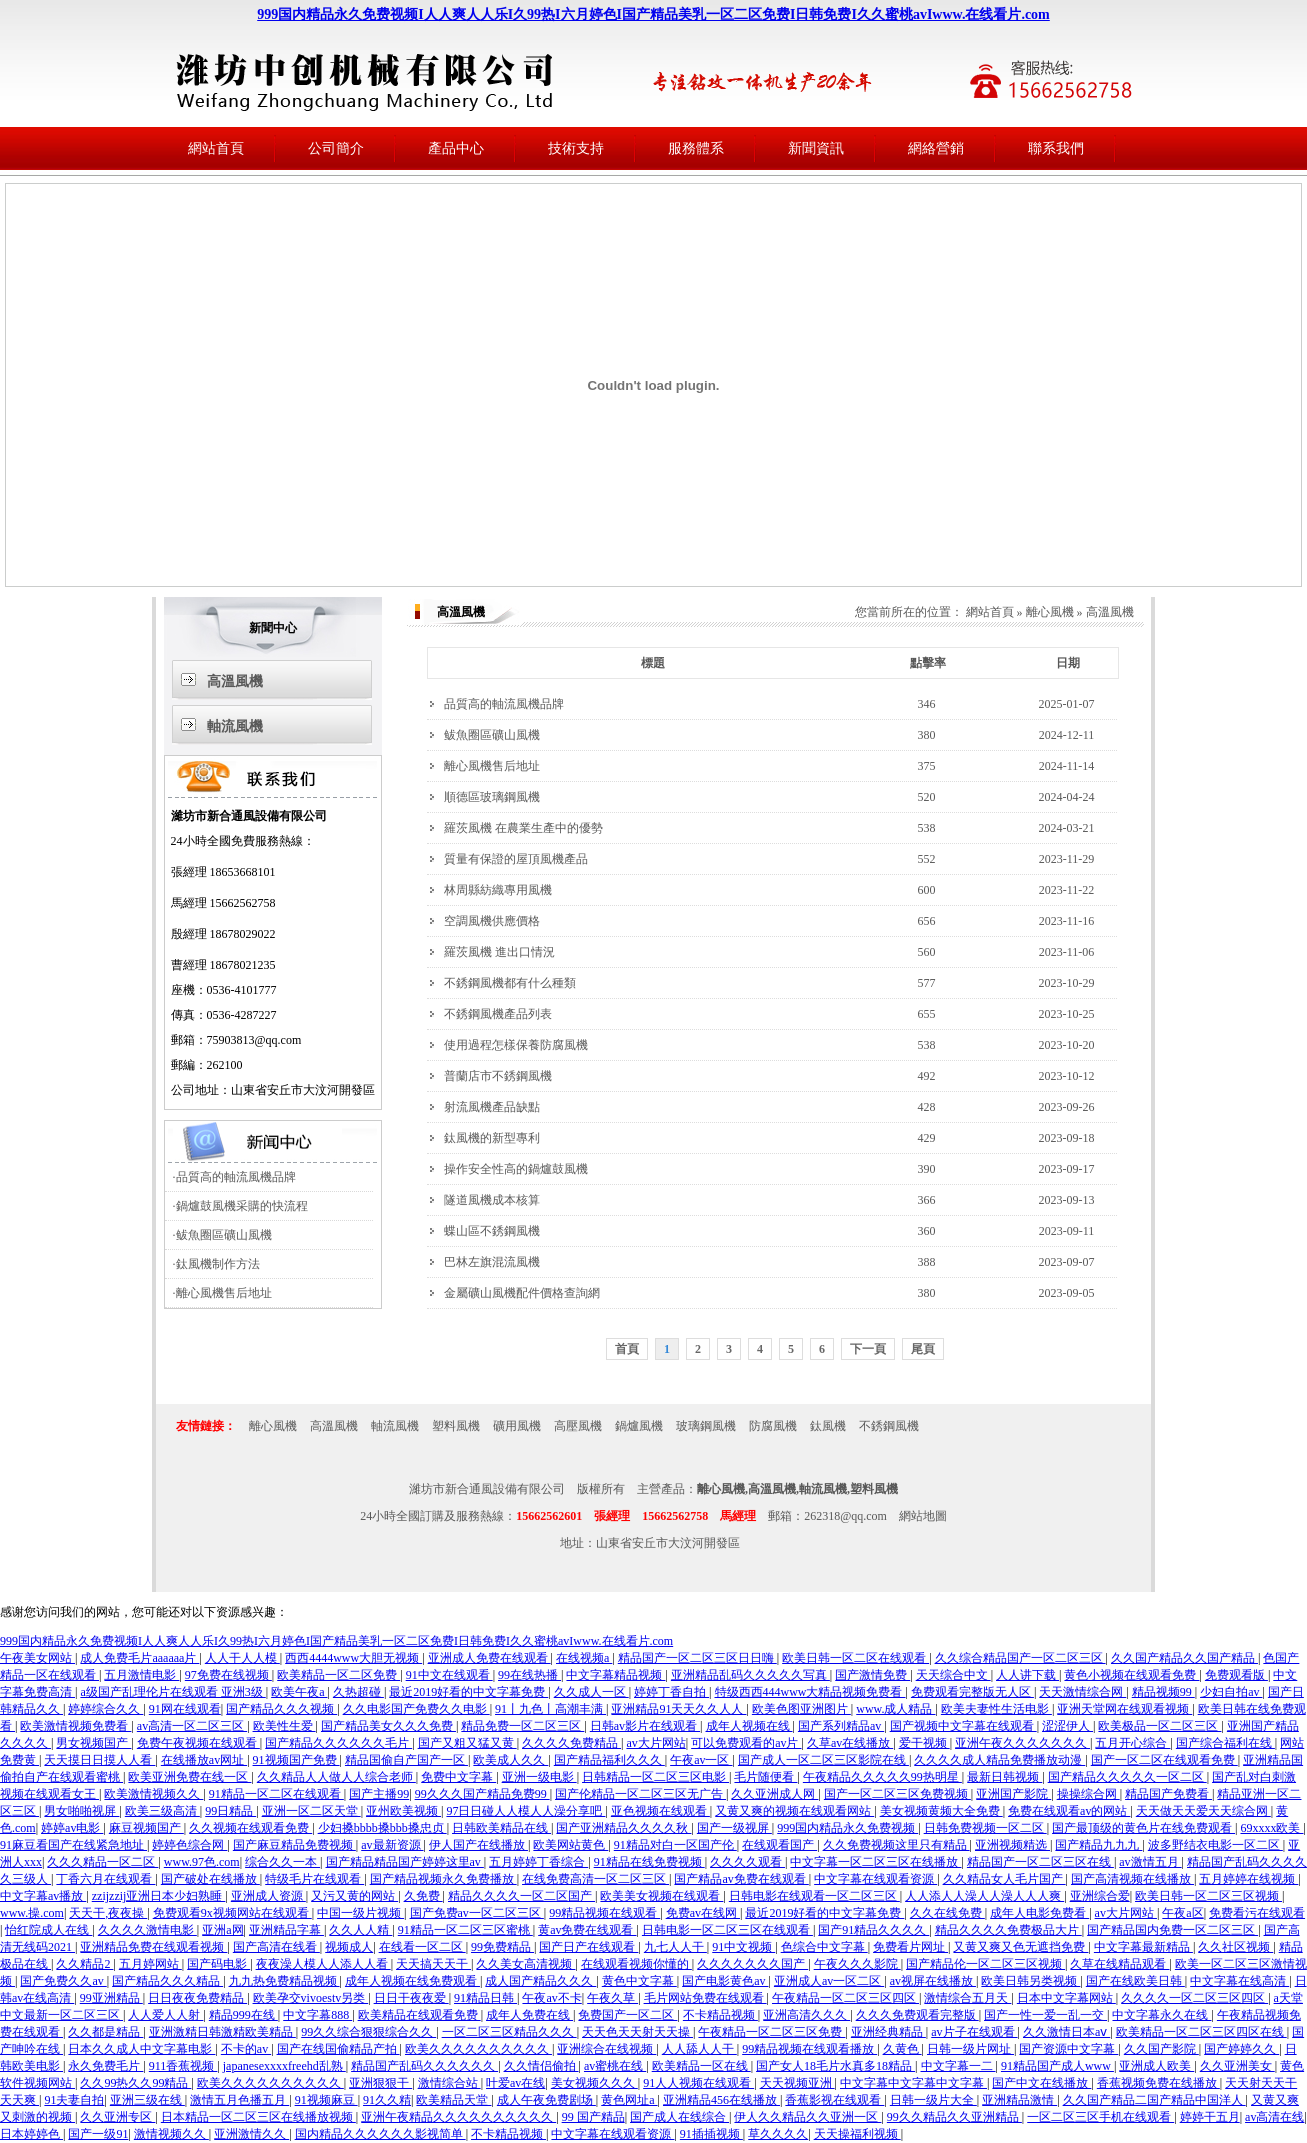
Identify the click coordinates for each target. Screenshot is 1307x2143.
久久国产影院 (1161, 2049)
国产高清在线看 (276, 1947)
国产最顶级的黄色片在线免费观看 (1143, 1828)
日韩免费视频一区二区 (985, 1828)
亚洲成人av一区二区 (829, 1981)
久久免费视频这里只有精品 (896, 1845)
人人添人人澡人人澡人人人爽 (984, 1896)
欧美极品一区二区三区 (1159, 1726)
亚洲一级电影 (539, 1777)
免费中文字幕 (458, 1777)
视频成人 (349, 1947)
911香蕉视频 (183, 2066)
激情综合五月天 (967, 1998)
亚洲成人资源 (268, 1896)
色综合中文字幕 (824, 1947)
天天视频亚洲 (797, 2083)
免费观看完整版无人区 (972, 1692)
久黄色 (902, 2049)
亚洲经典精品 (888, 2032)
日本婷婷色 (31, 2134)
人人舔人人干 (699, 2049)
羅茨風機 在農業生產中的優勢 (523, 828)
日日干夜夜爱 (411, 1998)
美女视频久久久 (594, 2083)
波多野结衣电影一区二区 (1215, 1845)
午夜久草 (612, 1998)
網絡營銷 (936, 148)
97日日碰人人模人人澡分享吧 (525, 1811)
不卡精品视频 (720, 2015)
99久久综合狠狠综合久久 (368, 2032)
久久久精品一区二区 (102, 1862)
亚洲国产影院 (1013, 1794)
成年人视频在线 (749, 1726)
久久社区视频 (1235, 1947)
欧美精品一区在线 (701, 2066)
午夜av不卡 (551, 1998)
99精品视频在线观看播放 (809, 2049)
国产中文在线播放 (1041, 2083)
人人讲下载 (1027, 1675)
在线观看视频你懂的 (636, 1964)
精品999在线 (243, 2015)
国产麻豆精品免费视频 (294, 1845)
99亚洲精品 (111, 1998)
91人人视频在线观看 (698, 2083)
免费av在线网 (703, 1913)
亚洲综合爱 (1100, 1896)
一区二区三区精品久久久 (509, 2032)
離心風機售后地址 (224, 1293)
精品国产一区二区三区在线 (1040, 1862)
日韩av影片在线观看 (645, 1726)
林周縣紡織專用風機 (498, 890)
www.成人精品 (895, 1709)
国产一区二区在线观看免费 (1164, 1760)
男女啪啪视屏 (81, 1811)
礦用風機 (517, 1426)
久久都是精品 (105, 2032)
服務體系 (696, 148)
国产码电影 (218, 1964)
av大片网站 (655, 1743)
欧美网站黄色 (570, 1845)
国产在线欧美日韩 (1135, 1981)
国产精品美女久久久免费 (388, 1726)
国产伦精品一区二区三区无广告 (640, 1794)
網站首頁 (216, 148)
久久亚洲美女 (1237, 2066)
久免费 (423, 1896)
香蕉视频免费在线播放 (1158, 2083)
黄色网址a (629, 2100)
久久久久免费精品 (571, 1743)
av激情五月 (1150, 1862)
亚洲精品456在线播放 (721, 2100)
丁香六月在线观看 (105, 1879)
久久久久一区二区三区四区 (1194, 1998)
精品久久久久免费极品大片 (1008, 1930)
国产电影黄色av (725, 1981)
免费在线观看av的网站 (1069, 1811)
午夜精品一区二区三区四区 (845, 1998)
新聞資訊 (816, 148)
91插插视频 (711, 2134)
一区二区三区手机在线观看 (1100, 2117)
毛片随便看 (765, 1777)
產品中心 (456, 148)
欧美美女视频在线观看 (661, 1896)
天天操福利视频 (857, 2134)
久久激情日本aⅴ (1066, 2032)
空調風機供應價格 (492, 921)
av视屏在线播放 (933, 1981)
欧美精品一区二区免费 (338, 1675)
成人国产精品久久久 (540, 1981)
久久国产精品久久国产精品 (1184, 1658)
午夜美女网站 (37, 1658)
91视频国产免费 (296, 1760)
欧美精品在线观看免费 (419, 2015)
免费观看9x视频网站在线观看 (232, 1913)
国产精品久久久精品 (167, 1981)
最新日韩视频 (1004, 1777)
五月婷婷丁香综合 (538, 1862)
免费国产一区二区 (627, 2015)
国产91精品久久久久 (873, 1930)
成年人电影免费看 (1039, 1913)
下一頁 (868, 1349)
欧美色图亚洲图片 (801, 1709)
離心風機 (1050, 612)
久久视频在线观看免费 (250, 1828)
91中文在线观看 (449, 1675)
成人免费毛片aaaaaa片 (139, 1658)
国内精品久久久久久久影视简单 (380, 2134)
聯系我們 (1056, 148)
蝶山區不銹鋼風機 (492, 1231)
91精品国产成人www (1057, 2066)
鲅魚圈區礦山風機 (224, 1235)
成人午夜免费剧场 (546, 2100)
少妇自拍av (1231, 1692)
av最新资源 (392, 1845)
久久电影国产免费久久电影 (416, 1709)
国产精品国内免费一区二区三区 (1172, 1930)
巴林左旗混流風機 (492, 1262)
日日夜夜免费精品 (197, 1998)
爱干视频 (924, 1743)
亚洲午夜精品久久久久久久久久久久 (458, 2117)
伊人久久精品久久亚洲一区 (807, 2117)
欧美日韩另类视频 (1030, 1981)
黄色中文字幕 (639, 1981)
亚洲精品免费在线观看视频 (153, 1947)
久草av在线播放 (850, 1743)
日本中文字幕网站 (1066, 1998)
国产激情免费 (872, 1675)
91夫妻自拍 (74, 2100)
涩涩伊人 (1067, 1726)
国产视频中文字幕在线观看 (963, 1726)
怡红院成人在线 (48, 1930)
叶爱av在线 (515, 2083)
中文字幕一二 (958, 2066)
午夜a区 (1182, 1913)
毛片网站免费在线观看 (705, 1998)
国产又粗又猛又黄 (467, 1743)
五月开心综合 (1132, 1743)
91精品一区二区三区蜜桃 (465, 1930)
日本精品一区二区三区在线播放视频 (258, 2117)
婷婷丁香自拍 (671, 1692)
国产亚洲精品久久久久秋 (623, 1828)
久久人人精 (360, 1930)
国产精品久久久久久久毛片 (338, 1743)
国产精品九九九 (1098, 1845)
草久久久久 (778, 2134)
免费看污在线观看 (1257, 1913)
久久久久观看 (747, 1862)
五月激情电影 (141, 1675)
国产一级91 (98, 2134)
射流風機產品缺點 (492, 1107)
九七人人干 (675, 1947)
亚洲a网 (222, 1930)
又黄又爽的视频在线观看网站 (794, 1811)
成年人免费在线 (529, 2015)
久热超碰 (358, 1692)
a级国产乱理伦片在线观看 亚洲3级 (172, 1692)
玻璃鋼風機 (706, 1426)
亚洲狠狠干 (380, 2083)
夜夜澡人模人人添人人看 (323, 1964)
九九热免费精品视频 (284, 1981)
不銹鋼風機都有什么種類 (510, 983)
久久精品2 (84, 1964)
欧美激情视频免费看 (75, 1726)
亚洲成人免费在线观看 (489, 1658)
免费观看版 (1236, 1675)
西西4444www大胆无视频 (353, 1658)
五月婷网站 (150, 1964)
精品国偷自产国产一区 (406, 1760)
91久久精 (387, 2100)
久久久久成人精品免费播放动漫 (999, 1760)
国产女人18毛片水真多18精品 (835, 2066)
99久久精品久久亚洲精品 (954, 2117)
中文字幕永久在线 (1161, 2015)
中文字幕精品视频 (615, 1675)
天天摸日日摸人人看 (99, 1760)
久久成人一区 (591, 1692)
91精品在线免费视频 (649, 1862)
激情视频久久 (171, 2134)
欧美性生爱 (284, 1726)
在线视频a (584, 1658)
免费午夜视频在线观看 (198, 1743)
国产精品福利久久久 (609, 1760)
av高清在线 (1274, 2117)
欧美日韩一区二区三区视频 (1208, 1896)
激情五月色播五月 (239, 2100)
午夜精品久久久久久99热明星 (882, 1777)
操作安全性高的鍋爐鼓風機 (516, 1169)
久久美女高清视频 (525, 1964)
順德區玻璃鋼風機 (492, 797)
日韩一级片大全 (933, 2100)
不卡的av (246, 2049)
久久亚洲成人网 (774, 1794)
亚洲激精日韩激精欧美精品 (222, 2032)
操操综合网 (1088, 1794)
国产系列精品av (841, 1726)
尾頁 (923, 1349)
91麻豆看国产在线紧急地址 (73, 1845)
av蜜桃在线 (615, 2066)
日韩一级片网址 (970, 2049)
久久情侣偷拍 (541, 2066)
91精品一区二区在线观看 (276, 1794)
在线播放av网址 (204, 1760)
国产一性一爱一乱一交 (1045, 2015)
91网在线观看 (185, 1709)
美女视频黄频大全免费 (941, 1811)
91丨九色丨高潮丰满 (550, 1709)
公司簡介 (336, 148)
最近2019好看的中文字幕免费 (468, 1692)
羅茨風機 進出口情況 (499, 952)
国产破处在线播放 (210, 1879)
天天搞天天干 (433, 1964)
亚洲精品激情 (1019, 2100)
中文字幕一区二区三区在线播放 (875, 1862)
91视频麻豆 (326, 2100)
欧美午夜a (299, 1692)
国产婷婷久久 (1241, 2049)
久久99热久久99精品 (135, 2083)
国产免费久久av (63, 1981)
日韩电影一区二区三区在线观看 (727, 1930)
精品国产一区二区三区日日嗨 (697, 1658)
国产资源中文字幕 (1068, 2049)
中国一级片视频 (360, 1913)
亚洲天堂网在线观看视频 (1124, 1709)
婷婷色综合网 (189, 1845)
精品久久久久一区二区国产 (521, 1896)
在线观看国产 (779, 1845)
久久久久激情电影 (147, 1930)
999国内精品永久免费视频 (847, 1828)
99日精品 (230, 1811)
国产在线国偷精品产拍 (338, 2049)
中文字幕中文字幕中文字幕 (913, 2083)
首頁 (627, 1349)
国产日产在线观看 (588, 1947)
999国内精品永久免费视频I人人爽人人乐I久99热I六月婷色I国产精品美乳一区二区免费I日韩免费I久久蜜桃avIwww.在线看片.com (653, 14)
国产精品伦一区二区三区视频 (985, 1964)
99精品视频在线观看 (604, 1913)
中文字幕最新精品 (1143, 1947)
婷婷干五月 (1210, 2117)
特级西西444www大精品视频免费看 (810, 1692)
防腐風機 (773, 1426)
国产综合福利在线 (1225, 1743)
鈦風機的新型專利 (492, 1138)
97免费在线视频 (228, 1675)
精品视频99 (1163, 1692)
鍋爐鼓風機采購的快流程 (242, 1206)
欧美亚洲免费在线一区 (189, 1777)
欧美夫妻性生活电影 (996, 1709)
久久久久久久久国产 (752, 1964)
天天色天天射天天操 (637, 2032)
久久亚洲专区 (117, 2117)
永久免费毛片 (105, 2066)
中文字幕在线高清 (1239, 1981)
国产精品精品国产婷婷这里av (405, 1862)
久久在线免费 (947, 1913)
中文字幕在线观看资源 (875, 1879)
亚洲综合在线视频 (606, 2049)
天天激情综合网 (1082, 1692)
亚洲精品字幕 (286, 1930)
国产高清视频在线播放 (1132, 1879)
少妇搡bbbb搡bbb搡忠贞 (382, 1828)
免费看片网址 (910, 1947)
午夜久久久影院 (857, 1964)
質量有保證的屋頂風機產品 (516, 859)
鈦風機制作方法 (218, 1264)
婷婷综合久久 (105, 1709)
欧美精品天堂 (453, 2100)
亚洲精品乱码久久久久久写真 (750, 1675)
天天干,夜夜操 (108, 1913)
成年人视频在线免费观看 (412, 1981)
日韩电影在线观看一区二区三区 (814, 1896)
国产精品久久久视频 (281, 1709)
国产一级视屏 (734, 1828)
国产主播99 (379, 1794)
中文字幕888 (317, 2015)
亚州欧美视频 (403, 1811)
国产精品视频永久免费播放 (443, 1879)
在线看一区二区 (422, 1947)
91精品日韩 (485, 1998)
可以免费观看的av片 (746, 1743)
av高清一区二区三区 (192, 1726)
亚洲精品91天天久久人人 (678, 1709)
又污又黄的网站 (354, 1896)
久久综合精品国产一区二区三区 (1020, 1658)
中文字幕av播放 (43, 1896)
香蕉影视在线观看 (834, 2100)
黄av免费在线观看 (587, 1930)
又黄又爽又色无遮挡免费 (1020, 1947)
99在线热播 (529, 1675)
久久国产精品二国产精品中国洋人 (1154, 2100)
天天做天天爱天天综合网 (1203, 1811)
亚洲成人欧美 (1156, 2066)
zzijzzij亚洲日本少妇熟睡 (159, 1896)
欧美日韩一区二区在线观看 (855, 1658)
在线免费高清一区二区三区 (595, 1879)
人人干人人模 (242, 1658)
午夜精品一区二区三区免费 (771, 2032)
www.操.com (32, 1913)
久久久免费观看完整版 (917, 2015)
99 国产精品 (593, 2117)
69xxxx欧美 (1271, 1828)
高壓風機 (578, 1426)
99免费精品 (502, 1947)
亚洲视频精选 (1012, 1845)
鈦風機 (828, 1426)
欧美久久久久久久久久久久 (478, 2049)
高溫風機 (235, 681)
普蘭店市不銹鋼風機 (498, 1076)
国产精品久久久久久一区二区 (1127, 1777)
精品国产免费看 (1168, 1794)
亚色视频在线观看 (660, 1811)
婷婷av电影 (72, 1828)
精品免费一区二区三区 (522, 1726)
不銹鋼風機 (889, 1426)
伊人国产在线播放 (478, 1845)
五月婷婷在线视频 (1248, 1879)
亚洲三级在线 (147, 2100)
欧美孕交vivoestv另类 (311, 1998)
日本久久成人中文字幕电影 (141, 2049)
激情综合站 (449, 2083)
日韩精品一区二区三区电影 (655, 1777)
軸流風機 (235, 726)
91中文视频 (743, 1947)
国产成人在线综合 (679, 2117)
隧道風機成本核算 (492, 1200)
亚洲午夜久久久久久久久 (1022, 1743)
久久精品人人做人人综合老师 (336, 1777)
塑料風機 (456, 1426)
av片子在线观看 (974, 2032)
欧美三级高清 (162, 1811)
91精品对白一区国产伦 (675, 1845)
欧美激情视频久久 (153, 1794)
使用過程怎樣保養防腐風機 (516, 1045)
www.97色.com (202, 1862)
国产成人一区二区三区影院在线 (823, 1760)
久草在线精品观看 (1119, 1964)
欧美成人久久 (510, 1760)
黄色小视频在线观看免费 (1131, 1675)
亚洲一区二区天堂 (311, 1811)
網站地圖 (923, 1516)
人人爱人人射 (165, 2015)
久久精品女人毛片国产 (1004, 1879)
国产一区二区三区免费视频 (897, 1794)
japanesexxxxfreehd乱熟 (284, 2066)
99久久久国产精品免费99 (482, 1794)
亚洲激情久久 (251, 2134)
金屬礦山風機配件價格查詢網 (522, 1293)
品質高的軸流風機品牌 (236, 1177)
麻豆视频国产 (146, 1828)
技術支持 (576, 148)
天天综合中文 (953, 1675)
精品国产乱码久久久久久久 (424, 2066)
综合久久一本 (282, 1862)
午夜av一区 (701, 1760)
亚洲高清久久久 (806, 2015)
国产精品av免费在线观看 (741, 1879)
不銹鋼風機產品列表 (498, 1014)
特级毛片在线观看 (314, 1879)
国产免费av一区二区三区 (477, 1913)
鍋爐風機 (639, 1426)
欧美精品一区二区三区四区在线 (1201, 2032)
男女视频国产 (93, 1743)
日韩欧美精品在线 (501, 1828)
